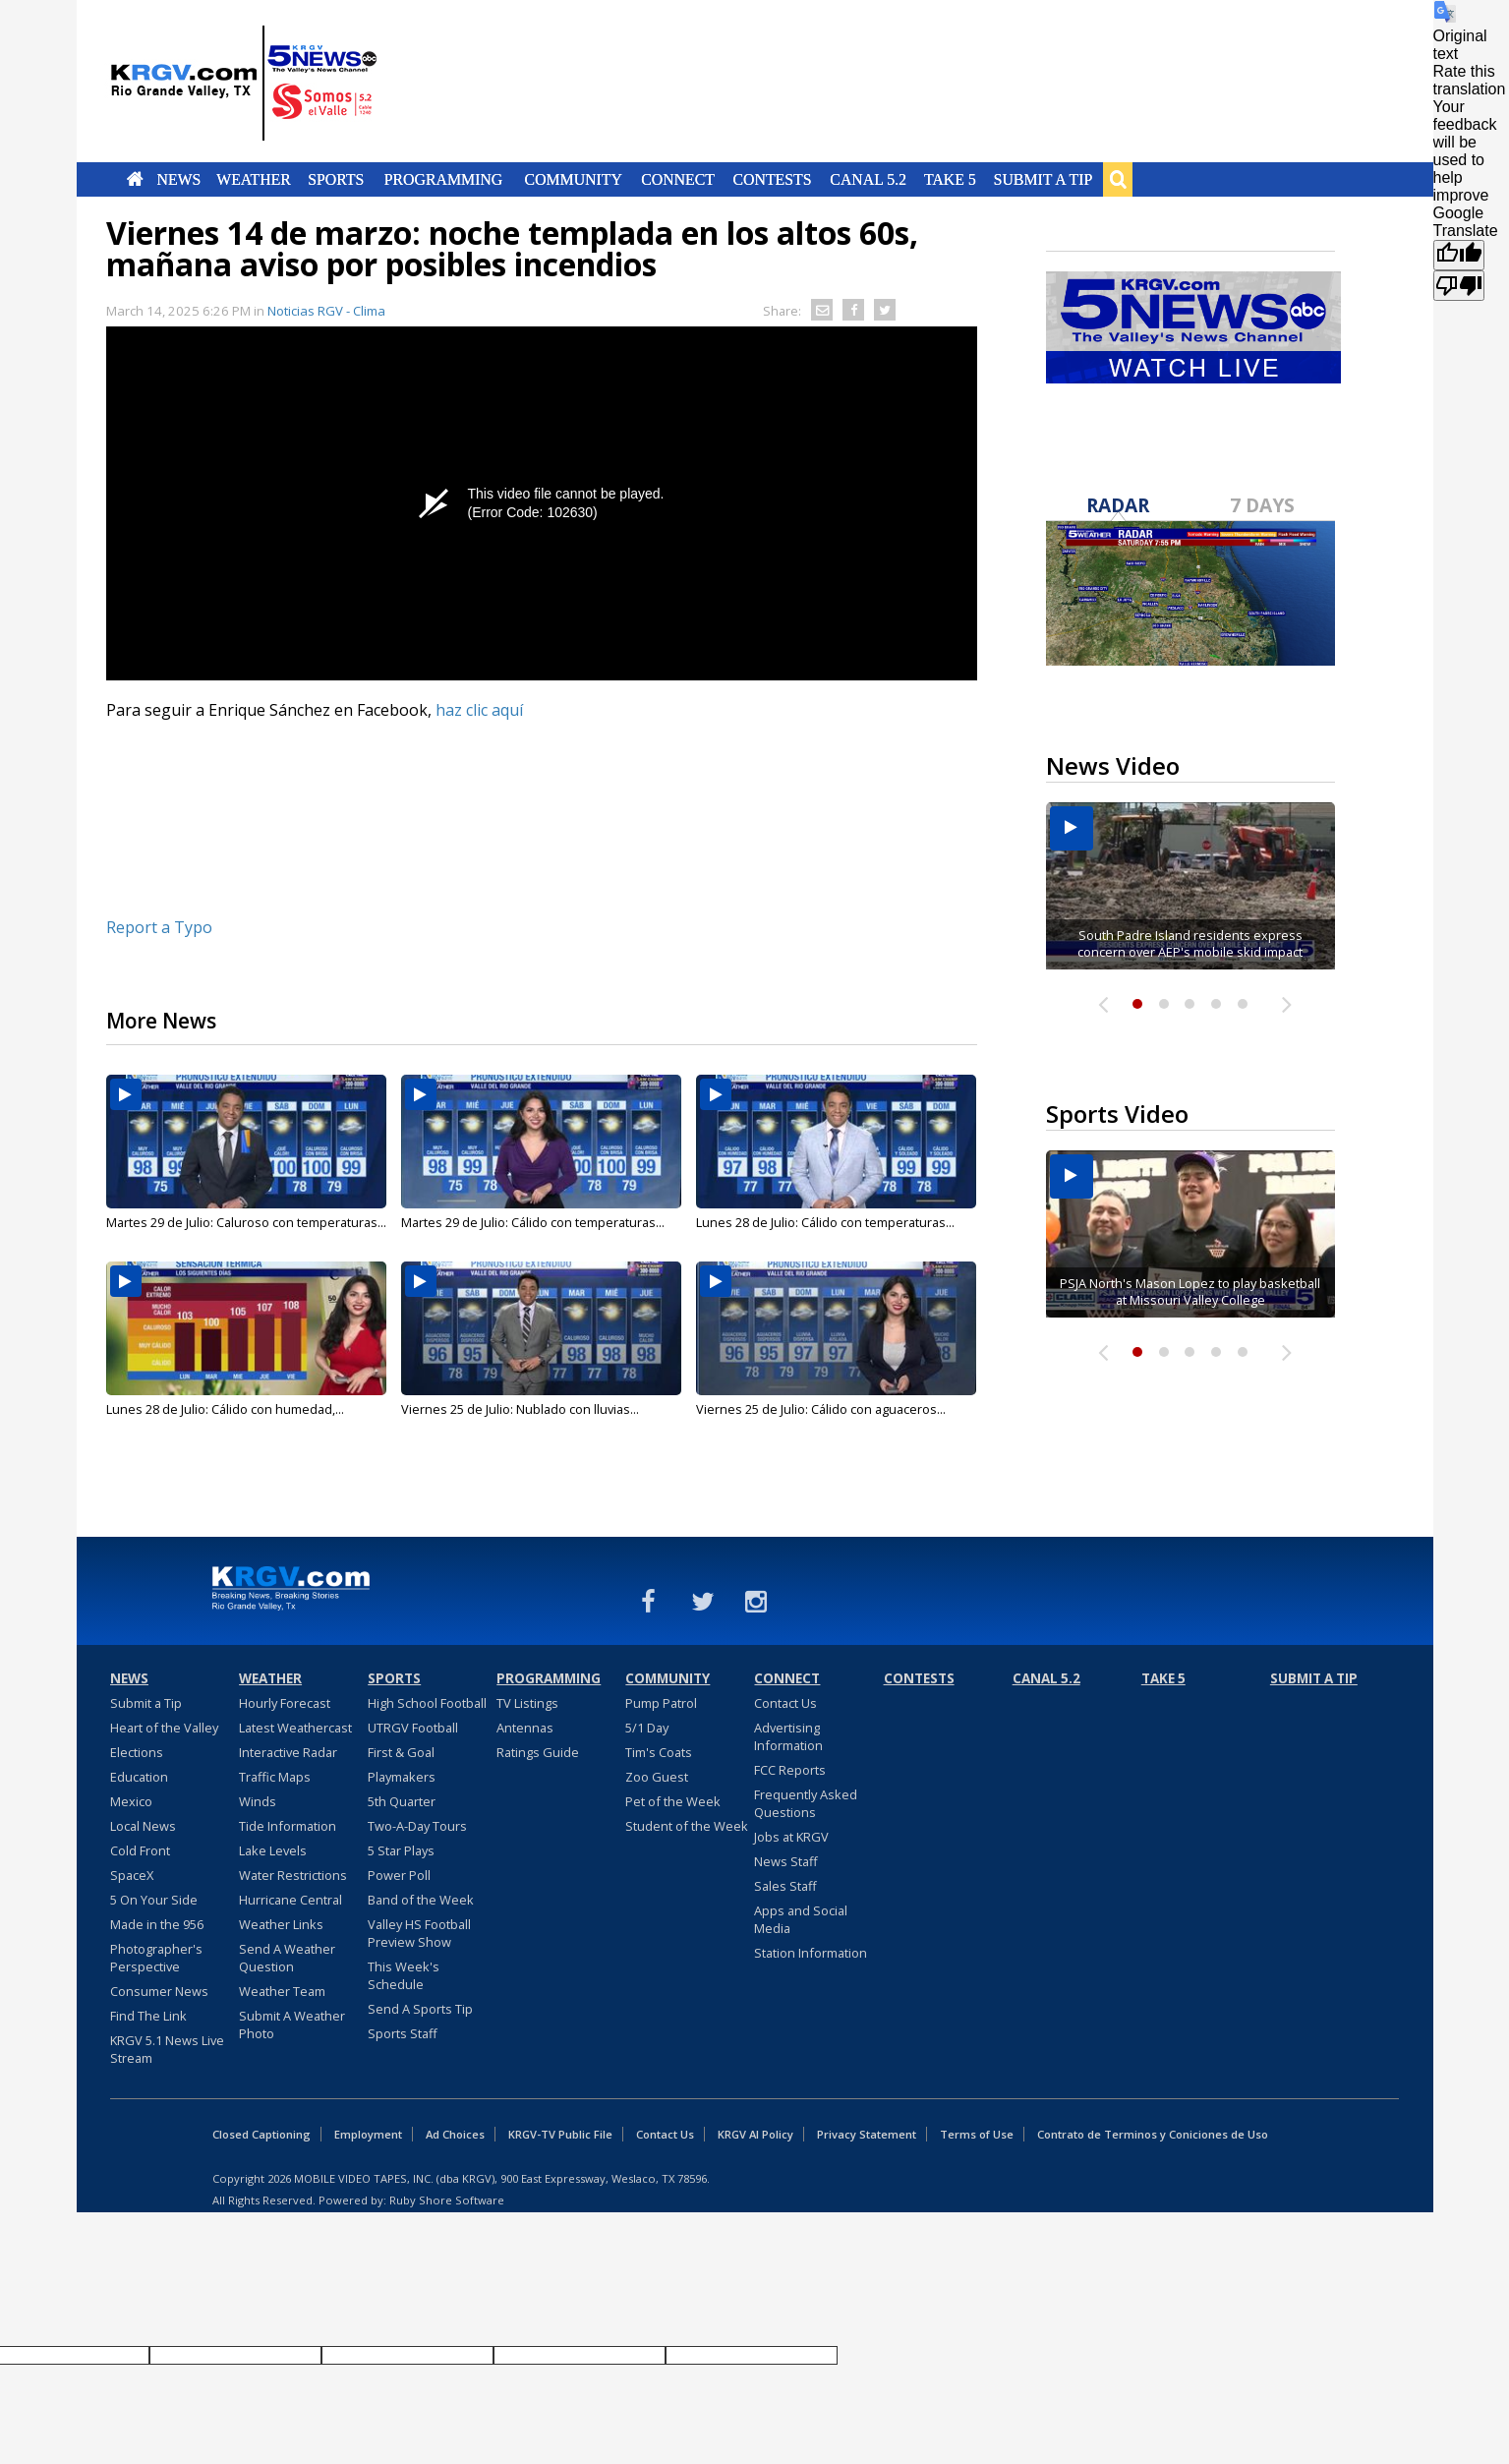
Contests (772, 179)
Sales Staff (785, 1886)
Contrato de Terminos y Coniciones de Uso (1152, 2134)
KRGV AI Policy (755, 2134)
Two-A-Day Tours (417, 1826)
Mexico (131, 1801)
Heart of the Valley (164, 1727)
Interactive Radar (288, 1752)
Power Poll (399, 1875)
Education (139, 1777)
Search (1118, 179)
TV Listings (527, 1703)
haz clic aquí (479, 710)
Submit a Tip (1043, 179)
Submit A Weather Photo (292, 2024)
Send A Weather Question (287, 1957)
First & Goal (401, 1752)
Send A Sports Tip (420, 2009)
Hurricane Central (290, 1899)
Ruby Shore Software (446, 2200)
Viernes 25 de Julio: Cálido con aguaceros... (821, 1409)
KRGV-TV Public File (560, 2134)
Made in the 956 (156, 1924)
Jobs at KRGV (791, 1837)
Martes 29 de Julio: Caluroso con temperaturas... (246, 1222)
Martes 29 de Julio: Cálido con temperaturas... (533, 1222)
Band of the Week (421, 1899)
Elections (136, 1752)
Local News (143, 1826)
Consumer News (159, 1991)
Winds (257, 1801)
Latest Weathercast (295, 1727)
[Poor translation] (1458, 285)
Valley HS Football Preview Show (419, 1933)
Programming (443, 179)
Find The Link (148, 2015)
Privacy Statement (866, 2134)
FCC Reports (790, 1770)
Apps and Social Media (800, 1919)
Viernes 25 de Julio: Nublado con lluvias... (520, 1409)
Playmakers (401, 1777)
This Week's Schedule (403, 1975)
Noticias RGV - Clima (326, 311)
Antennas (524, 1727)
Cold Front (140, 1850)
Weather (254, 179)
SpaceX (131, 1875)
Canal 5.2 (869, 179)
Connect (678, 179)
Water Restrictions (293, 1875)
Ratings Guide (537, 1752)
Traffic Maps (275, 1777)
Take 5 (950, 179)
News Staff (786, 1861)
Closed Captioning (261, 2134)
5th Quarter (401, 1801)
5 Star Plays (401, 1850)
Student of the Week (686, 1826)
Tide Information (287, 1826)
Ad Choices (455, 2134)
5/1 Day (646, 1727)
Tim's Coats (658, 1752)
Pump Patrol (661, 1703)
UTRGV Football (413, 1727)
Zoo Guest (656, 1777)
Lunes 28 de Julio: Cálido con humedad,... (225, 1409)
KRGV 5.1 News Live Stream (167, 2049)
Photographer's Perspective (156, 1957)
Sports (337, 179)
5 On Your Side (154, 1899)
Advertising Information (788, 1736)
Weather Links (281, 1924)
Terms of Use (977, 2134)
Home (134, 179)
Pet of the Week (673, 1801)
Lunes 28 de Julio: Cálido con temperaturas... (825, 1222)
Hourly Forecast (284, 1703)
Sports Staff (402, 2033)
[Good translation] (1458, 255)
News (178, 179)
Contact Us (785, 1703)
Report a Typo (159, 927)
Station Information (810, 1953)
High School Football (427, 1703)
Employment (368, 2134)
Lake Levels (273, 1850)
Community (572, 179)
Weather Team (282, 1991)
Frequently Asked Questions (805, 1803)
